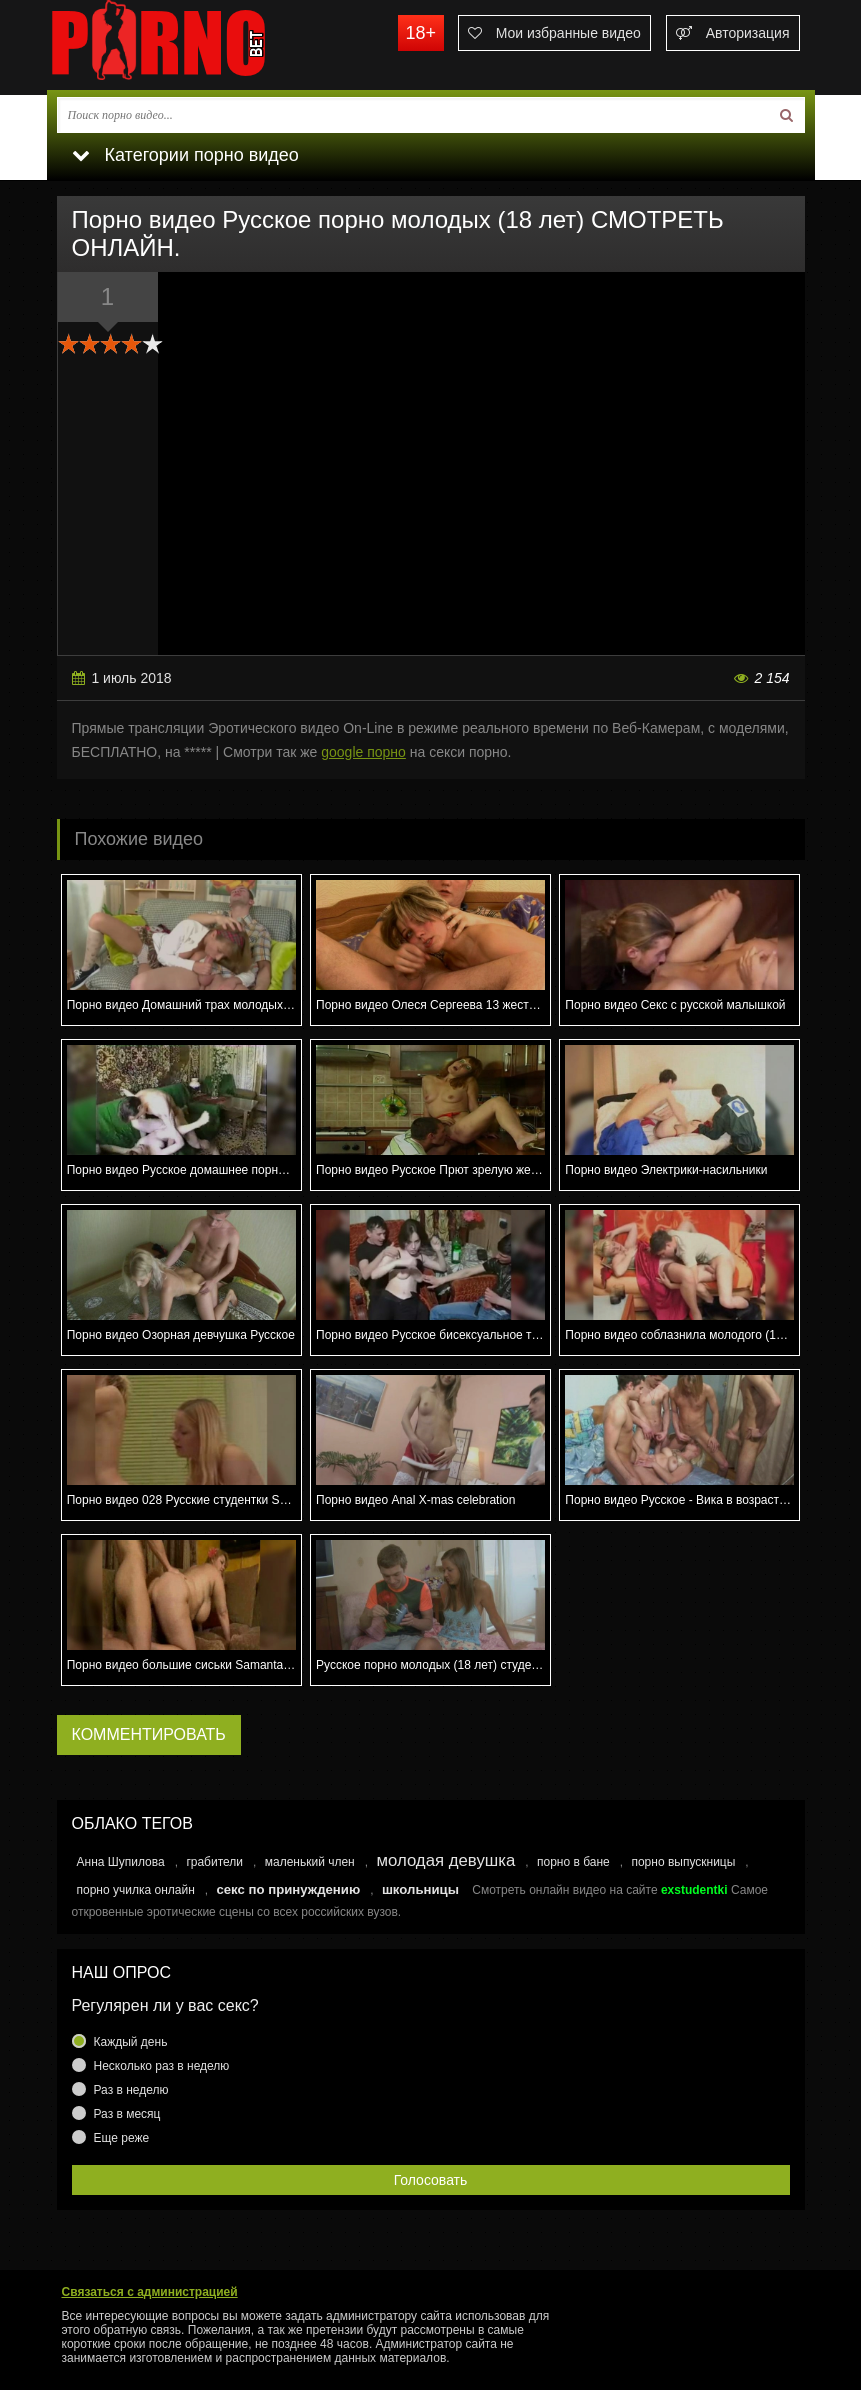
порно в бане (573, 1862)
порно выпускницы (683, 1862)
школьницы (420, 1889)
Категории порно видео (185, 155)
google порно (363, 752)
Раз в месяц (127, 2114)
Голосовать (431, 2180)
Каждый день (131, 2042)
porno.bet (197, 45)
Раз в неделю (131, 2090)
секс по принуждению (288, 1889)
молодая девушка (445, 1860)
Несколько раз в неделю (162, 2066)
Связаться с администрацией (150, 2292)
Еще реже (122, 2138)
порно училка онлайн (136, 1890)
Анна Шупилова (121, 1862)
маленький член (310, 1862)
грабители (214, 1862)
